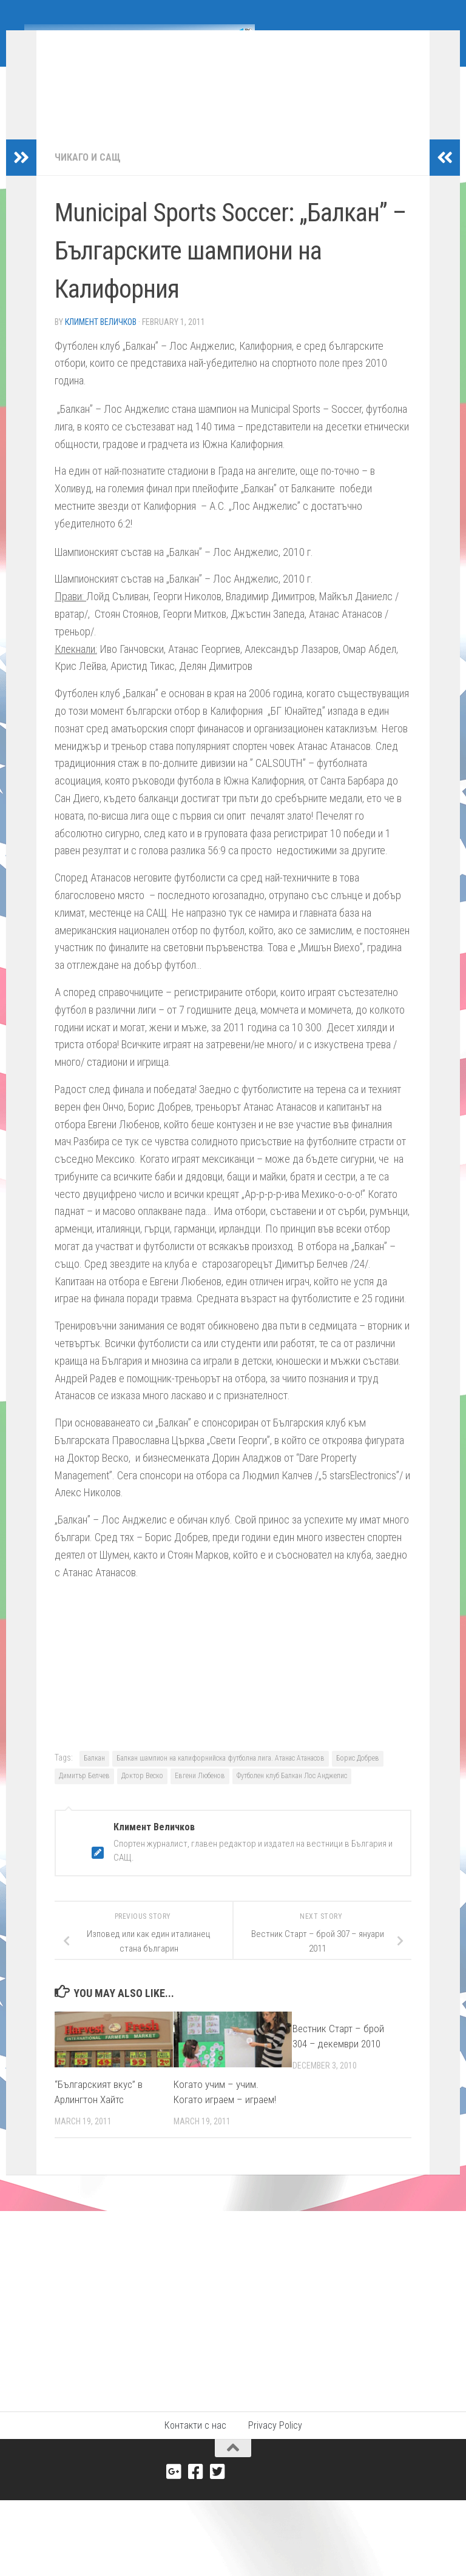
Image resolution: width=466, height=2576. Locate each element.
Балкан (94, 1776)
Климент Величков (101, 340)
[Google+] (174, 2489)
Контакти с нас (195, 2443)
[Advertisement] (233, 2320)
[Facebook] (195, 2489)
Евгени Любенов (200, 1794)
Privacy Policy (275, 2443)
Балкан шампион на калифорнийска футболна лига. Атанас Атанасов (220, 1776)
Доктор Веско (142, 1794)
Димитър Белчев (84, 1794)
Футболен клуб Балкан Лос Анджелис (292, 1794)
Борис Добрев (357, 1776)
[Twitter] (217, 2489)
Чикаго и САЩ (88, 175)
